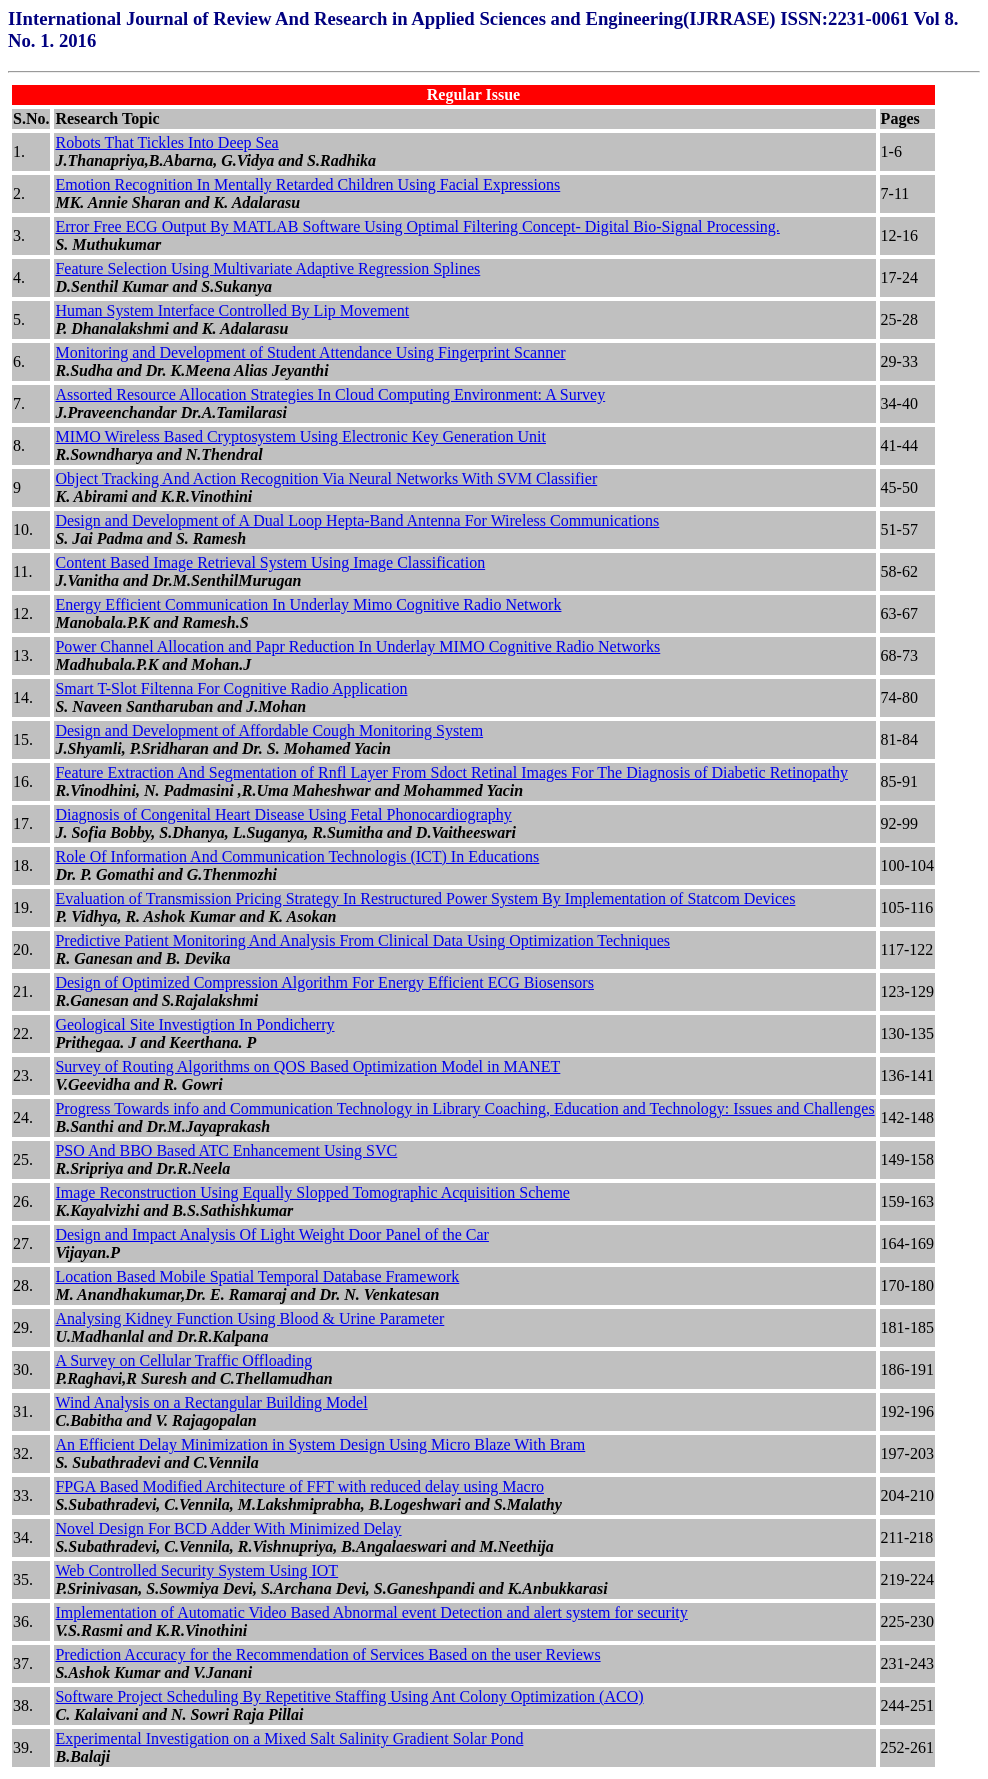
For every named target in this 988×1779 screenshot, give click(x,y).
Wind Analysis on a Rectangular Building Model (211, 1402)
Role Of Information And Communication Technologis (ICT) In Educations (297, 856)
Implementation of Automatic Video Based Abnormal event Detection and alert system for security (371, 1612)
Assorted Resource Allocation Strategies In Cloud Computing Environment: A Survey (330, 394)
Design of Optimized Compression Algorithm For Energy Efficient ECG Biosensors (324, 982)
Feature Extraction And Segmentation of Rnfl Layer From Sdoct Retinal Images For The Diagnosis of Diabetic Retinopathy (451, 772)
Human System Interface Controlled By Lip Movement (232, 310)
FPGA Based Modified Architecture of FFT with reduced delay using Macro (299, 1486)
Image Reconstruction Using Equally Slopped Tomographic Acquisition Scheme (312, 1192)
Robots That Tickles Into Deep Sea (166, 142)
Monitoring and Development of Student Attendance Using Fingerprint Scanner (310, 352)
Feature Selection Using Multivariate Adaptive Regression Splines (267, 268)
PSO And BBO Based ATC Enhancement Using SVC (226, 1150)
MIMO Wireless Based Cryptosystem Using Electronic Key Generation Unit (300, 436)
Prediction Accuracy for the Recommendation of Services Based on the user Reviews (327, 1654)
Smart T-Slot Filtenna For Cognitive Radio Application (231, 688)
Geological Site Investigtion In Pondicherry (194, 1024)
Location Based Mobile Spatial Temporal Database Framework (257, 1276)
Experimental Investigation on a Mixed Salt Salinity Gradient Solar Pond (289, 1738)
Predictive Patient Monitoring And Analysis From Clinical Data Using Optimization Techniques (362, 940)
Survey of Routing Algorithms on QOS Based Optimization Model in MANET (307, 1066)
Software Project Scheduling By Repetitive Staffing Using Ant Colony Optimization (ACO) (349, 1696)
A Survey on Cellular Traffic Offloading (183, 1360)
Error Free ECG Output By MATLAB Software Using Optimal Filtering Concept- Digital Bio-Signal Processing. (417, 226)
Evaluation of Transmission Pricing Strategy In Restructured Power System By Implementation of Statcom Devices (425, 898)
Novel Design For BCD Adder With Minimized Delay (228, 1528)
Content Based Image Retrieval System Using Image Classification (270, 562)
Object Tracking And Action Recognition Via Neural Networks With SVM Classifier (326, 478)
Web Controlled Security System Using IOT (196, 1570)
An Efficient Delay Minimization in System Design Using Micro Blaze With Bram (320, 1444)
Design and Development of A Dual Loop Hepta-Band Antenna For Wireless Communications (357, 520)
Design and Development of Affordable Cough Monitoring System (269, 730)
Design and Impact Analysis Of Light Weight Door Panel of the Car (271, 1234)
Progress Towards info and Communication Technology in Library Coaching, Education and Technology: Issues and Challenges (464, 1108)
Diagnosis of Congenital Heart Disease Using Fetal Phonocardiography (283, 814)
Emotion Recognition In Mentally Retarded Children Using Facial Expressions (307, 184)
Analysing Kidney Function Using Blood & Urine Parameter (249, 1318)
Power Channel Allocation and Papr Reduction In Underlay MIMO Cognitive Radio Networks (357, 646)
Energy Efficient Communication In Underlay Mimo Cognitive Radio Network (308, 604)
